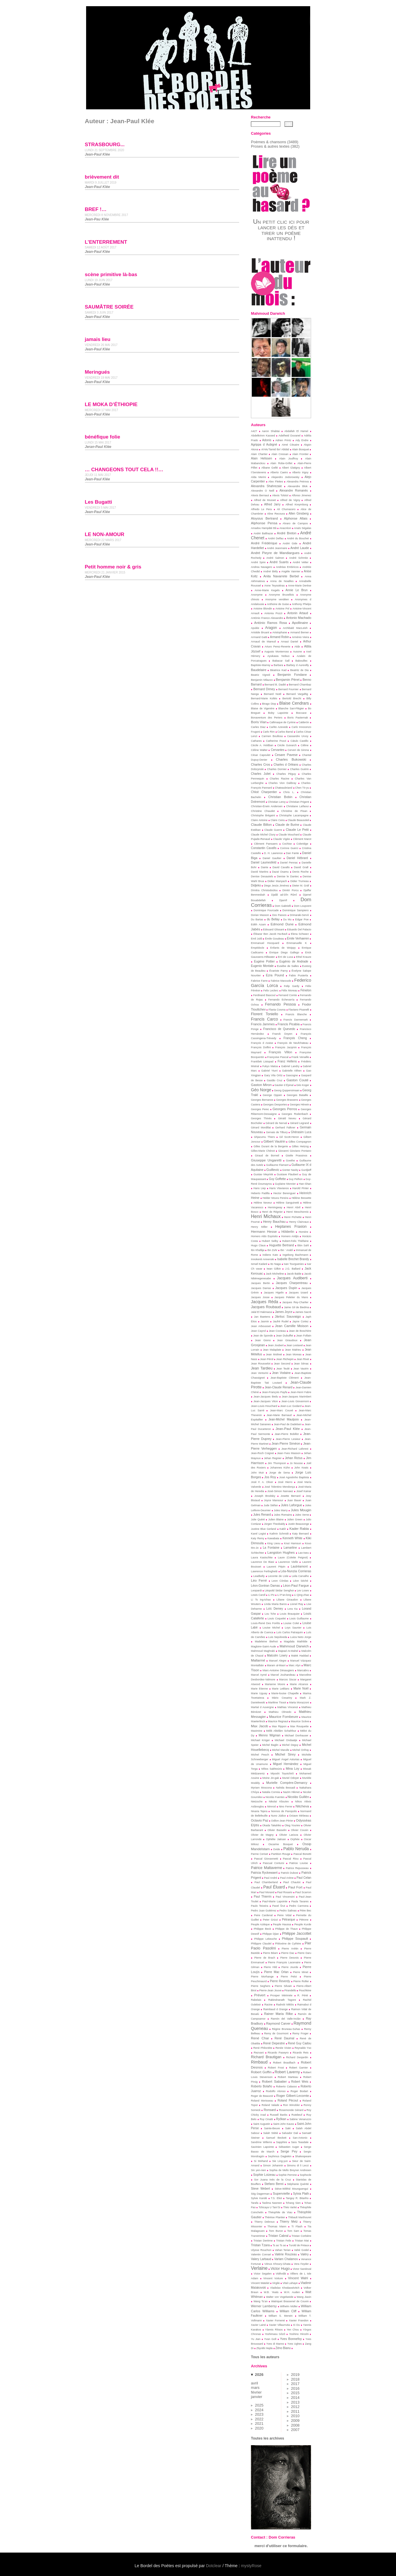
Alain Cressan (279, 454)
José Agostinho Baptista (294, 1477)
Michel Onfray (301, 1749)
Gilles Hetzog (300, 1146)
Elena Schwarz (300, 933)
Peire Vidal (284, 1915)
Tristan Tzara (260, 2245)
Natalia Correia (271, 1792)
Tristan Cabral (278, 2235)
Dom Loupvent (302, 905)
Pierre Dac (287, 1953)
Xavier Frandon (298, 2320)
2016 (295, 2388)
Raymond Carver (278, 2023)
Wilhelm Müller (289, 2306)
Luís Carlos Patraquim (289, 1632)
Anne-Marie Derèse (299, 585)
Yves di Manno (275, 2343)
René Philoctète (262, 2047)
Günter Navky (290, 1169)
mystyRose (251, 2565)
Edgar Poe (302, 919)
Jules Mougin (301, 1510)
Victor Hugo (280, 2269)
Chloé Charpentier (264, 792)
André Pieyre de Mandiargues (275, 553)
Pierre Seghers (260, 1986)
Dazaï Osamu (280, 871)
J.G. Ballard (292, 1268)
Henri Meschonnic (297, 1211)
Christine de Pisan (294, 811)
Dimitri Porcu (290, 890)
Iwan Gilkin (274, 1268)
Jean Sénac (301, 1363)
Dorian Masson (260, 915)
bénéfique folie (102, 437)
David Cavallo (281, 867)
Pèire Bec (305, 1910)
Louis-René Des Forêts (265, 1623)
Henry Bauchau (274, 1221)
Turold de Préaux (299, 2245)
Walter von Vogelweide (279, 2296)
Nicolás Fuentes (275, 1797)
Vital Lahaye (290, 2283)
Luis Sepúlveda (277, 1637)
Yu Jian (255, 2339)
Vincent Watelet (260, 2283)
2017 (295, 2383)
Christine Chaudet (263, 811)
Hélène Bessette (301, 1197)
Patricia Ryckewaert (264, 1872)
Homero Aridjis (290, 1236)
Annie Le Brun (296, 590)
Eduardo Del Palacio (299, 929)
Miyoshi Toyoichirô (282, 1773)
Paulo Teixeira (259, 1905)
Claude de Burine (287, 824)
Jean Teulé (283, 1368)
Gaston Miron (261, 1085)
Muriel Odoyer (290, 1777)
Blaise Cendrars (294, 703)
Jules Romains (283, 1514)
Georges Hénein (299, 1104)
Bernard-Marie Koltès (264, 698)
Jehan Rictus (294, 1458)
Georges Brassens (287, 1099)
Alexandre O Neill (262, 490)
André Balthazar (263, 533)
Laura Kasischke (261, 1557)
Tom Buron (276, 2230)
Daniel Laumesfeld (263, 862)
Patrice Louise (298, 1863)
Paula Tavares (300, 1901)
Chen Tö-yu (302, 787)
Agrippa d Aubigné (264, 444)
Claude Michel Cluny (263, 834)
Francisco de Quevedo (279, 1029)
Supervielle (281, 2193)
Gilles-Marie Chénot (263, 1150)
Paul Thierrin (263, 1896)
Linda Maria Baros (275, 1604)
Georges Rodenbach (295, 1114)
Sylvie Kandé (259, 2198)
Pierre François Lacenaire (284, 1962)
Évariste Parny (278, 970)
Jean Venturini (259, 1373)
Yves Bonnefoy (291, 2339)
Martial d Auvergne (262, 1707)
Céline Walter (259, 750)
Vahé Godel (301, 2250)
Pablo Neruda (296, 1848)
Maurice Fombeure (283, 1716)
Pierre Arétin (290, 1948)
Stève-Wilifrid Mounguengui (291, 2188)
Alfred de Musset (265, 500)
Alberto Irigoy (300, 472)
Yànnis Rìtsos (274, 2329)
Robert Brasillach (284, 2062)
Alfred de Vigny (290, 500)
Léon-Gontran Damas (265, 1585)
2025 (259, 2405)
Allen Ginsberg (299, 513)
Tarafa (254, 2202)
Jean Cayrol (258, 1330)
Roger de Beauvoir (262, 2095)
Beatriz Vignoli (260, 674)
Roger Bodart (299, 2091)
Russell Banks (278, 2114)
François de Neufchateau (292, 1042)
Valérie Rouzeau (286, 2254)
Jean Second (282, 1363)
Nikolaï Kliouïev (279, 1801)
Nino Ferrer (286, 1806)
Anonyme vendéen (277, 599)
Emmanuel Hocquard (265, 943)
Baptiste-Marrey (260, 665)
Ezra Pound (275, 975)
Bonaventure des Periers (266, 717)
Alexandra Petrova (298, 481)
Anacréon (285, 528)
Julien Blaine (276, 1519)
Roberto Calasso (286, 2086)
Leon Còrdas (280, 1580)
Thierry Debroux (264, 2221)
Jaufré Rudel (280, 1321)
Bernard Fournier (288, 689)
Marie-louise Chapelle (285, 1693)
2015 (295, 2393)
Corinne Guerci (289, 848)
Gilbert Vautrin (274, 1141)
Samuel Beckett (276, 2137)
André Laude (299, 548)
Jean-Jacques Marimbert (296, 1396)
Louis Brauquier (290, 1613)
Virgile (276, 2283)
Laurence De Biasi (262, 1561)
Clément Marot (302, 839)
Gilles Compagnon (299, 1141)
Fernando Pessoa (280, 1004)
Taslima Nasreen (272, 2202)
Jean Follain (303, 1335)
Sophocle (305, 2174)
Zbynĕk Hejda (264, 2348)
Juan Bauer (294, 1500)
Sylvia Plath (301, 2193)
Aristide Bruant (260, 632)
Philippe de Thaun (286, 1928)
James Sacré (303, 1312)
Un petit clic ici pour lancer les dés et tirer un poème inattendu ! (281, 230)
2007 (295, 2429)
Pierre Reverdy (280, 1981)
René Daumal (284, 2038)
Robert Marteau (288, 2077)
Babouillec (301, 660)
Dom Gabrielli (283, 905)
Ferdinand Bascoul (264, 995)
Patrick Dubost (289, 1872)
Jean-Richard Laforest (294, 1448)
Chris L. (289, 792)
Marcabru (303, 1670)
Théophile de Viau (280, 2212)
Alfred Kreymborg (296, 504)
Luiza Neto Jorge (300, 1637)
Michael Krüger (260, 1740)
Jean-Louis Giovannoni (295, 1401)
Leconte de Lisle (278, 1576)
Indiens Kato (270, 1254)
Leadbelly (258, 1576)
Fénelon (305, 990)
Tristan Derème (262, 2240)
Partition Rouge (280, 1854)
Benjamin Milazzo (262, 679)
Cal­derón (303, 722)
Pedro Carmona (299, 1905)
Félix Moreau (289, 990)
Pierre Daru (304, 1953)
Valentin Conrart (261, 2254)
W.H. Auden (292, 2292)
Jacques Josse (260, 1297)
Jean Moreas (294, 1354)
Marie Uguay (259, 1693)
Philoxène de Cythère (288, 1943)
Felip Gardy (291, 986)
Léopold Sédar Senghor (279, 1590)
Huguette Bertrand (281, 1245)
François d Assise (262, 1042)
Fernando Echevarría (281, 999)
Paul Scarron (303, 1892)
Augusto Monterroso (276, 651)
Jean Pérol (266, 1359)
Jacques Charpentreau (292, 1283)
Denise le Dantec (288, 876)
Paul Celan (304, 1877)
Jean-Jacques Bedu (266, 1396)
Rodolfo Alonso (276, 2091)
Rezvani (259, 2052)
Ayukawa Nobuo (278, 656)
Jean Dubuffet (284, 1335)
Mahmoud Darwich (294, 1646)
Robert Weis (299, 2081)
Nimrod (271, 1806)
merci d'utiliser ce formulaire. (281, 2546)
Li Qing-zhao (301, 1594)
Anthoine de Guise (278, 604)
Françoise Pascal (277, 1057)
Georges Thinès (261, 1118)
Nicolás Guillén (298, 1797)
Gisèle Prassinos (297, 1155)
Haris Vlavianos (279, 1188)
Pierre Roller (301, 1981)
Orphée (295, 1839)
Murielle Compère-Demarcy (286, 1782)
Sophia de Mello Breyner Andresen (290, 2170)
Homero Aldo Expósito (264, 1236)
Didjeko (256, 885)
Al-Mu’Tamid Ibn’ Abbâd (275, 449)
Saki (287, 2128)
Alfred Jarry (272, 504)
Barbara (278, 665)
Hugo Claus (258, 1245)
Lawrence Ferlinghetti (264, 1571)
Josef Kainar (303, 1491)
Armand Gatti (259, 637)
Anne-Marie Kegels (267, 590)
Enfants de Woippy (282, 947)
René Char (260, 2038)
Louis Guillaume (299, 1618)
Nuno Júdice (278, 1815)
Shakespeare (303, 2156)
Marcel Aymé (259, 1674)
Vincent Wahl (298, 2278)
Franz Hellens (287, 1061)
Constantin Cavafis (263, 848)
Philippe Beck (262, 1928)
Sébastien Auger (289, 2146)
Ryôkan (281, 2119)
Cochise (287, 843)
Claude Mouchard (288, 834)
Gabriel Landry (290, 1066)
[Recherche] (265, 124)
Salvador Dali (290, 2133)
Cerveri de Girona (298, 750)
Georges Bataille (297, 1095)
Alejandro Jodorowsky (285, 477)
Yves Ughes (294, 2343)
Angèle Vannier (290, 571)
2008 (295, 2425)
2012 (295, 2406)
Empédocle (257, 947)
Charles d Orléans (286, 764)
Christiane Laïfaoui (297, 806)
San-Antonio (300, 2137)
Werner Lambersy (264, 2306)
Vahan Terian (282, 2250)
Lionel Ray (296, 1604)
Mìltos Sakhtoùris (271, 1768)
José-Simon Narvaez (280, 1491)
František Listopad (262, 1061)
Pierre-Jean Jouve (270, 1990)
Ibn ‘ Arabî (286, 1250)
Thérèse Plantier (274, 2217)
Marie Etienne (259, 1688)
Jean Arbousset (261, 1326)
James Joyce (283, 1311)
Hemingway (275, 1207)
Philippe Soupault (295, 1938)
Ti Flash (296, 2226)
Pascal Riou (290, 1858)
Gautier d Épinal (284, 1085)
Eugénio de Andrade (293, 961)
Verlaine (259, 2268)
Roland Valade (270, 2105)
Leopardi (256, 1590)
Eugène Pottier (264, 961)
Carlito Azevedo (278, 727)
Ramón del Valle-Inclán (286, 2018)
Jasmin (265, 1321)
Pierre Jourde (290, 1967)
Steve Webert (260, 2188)
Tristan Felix (283, 2240)
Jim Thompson (277, 1463)
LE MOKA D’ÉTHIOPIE (111, 404)
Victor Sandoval (302, 2268)
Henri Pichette (293, 1217)
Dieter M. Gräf (300, 885)
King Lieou (273, 1543)
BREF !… (96, 209)
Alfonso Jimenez (301, 495)
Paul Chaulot (291, 1882)
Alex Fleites (275, 481)
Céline (305, 745)
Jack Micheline (275, 1273)
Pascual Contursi (273, 1863)
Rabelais (256, 1999)
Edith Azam (258, 924)
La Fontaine (271, 1547)
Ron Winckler (291, 2105)
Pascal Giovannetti (266, 1858)
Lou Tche (270, 1613)
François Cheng (295, 1038)
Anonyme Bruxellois (281, 594)
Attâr (297, 646)
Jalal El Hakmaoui (261, 1312)
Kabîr (283, 1528)
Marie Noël (300, 1688)
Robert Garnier (298, 2067)
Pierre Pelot (289, 1976)
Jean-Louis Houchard (264, 1406)
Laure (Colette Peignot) (293, 1557)
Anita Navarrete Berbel (281, 576)
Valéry (304, 2254)
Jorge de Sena (279, 1472)
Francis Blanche (296, 1014)
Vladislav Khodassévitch (284, 2287)
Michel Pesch (260, 1754)
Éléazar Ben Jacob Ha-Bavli (270, 933)
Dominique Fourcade (266, 910)
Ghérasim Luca (301, 1132)
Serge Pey (289, 2151)
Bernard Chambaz (300, 684)
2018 (295, 2379)
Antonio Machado (298, 617)
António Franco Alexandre (267, 618)
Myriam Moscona (261, 1787)
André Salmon (275, 557)
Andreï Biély (270, 571)
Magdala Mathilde (296, 1641)
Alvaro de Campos (295, 523)
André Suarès (279, 562)
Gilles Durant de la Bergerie (271, 1146)
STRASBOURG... (105, 144)
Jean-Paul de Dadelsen (287, 1424)
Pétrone (303, 1919)
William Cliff (288, 2311)
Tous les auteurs (265, 2357)
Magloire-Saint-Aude (263, 1646)
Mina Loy (292, 1768)
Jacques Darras (261, 1288)
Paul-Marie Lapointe (274, 1901)
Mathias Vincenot (287, 1707)
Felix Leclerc (270, 990)
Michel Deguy (290, 1744)
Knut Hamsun (292, 1543)
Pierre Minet (300, 1972)
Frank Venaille (300, 1057)
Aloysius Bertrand (264, 518)
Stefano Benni (273, 2184)
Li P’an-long (284, 1594)
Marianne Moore (275, 1684)
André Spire (258, 562)
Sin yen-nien (258, 2170)
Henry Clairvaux (299, 1221)
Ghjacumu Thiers (264, 1136)
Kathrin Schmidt (279, 1533)
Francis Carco (264, 1019)
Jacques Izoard (298, 1292)
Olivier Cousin (299, 1830)
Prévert (259, 1995)
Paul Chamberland (266, 1882)
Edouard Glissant (273, 929)
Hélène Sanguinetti (287, 1202)
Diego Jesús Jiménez (276, 885)
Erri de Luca (285, 956)
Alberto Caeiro (279, 472)
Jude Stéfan (271, 1505)
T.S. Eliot (276, 2198)
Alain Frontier (300, 454)
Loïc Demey (274, 1608)
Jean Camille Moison (291, 1326)
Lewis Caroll (258, 1594)
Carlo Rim (269, 731)
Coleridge (302, 843)
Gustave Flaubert (287, 1174)
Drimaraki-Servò (299, 915)
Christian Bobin (280, 797)
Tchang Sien (293, 2202)
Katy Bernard (300, 1533)
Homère (303, 1231)
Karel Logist (258, 1533)
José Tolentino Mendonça (279, 1486)
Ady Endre (301, 440)
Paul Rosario (285, 1892)
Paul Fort (295, 1887)
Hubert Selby (270, 1241)
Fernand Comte (287, 995)
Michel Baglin (270, 1744)
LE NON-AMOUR (104, 534)
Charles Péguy (286, 773)
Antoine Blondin (262, 608)
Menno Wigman (269, 1735)
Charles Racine (279, 778)
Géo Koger (302, 1085)
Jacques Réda (264, 1301)
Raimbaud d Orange (275, 2009)
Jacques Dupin (286, 1288)
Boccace (301, 712)
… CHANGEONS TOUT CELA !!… (124, 469)
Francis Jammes (263, 1024)
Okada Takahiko (272, 1825)
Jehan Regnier (272, 1458)
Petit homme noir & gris (113, 567)
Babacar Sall (281, 660)
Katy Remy (257, 1538)
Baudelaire (258, 670)
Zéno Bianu (283, 2348)
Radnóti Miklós (285, 2004)
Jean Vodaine (281, 1372)
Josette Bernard (290, 1495)
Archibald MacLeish (295, 628)
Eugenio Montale (262, 966)
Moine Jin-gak (270, 1777)
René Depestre (274, 2043)
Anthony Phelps (301, 604)
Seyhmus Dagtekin (280, 2156)
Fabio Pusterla (298, 975)
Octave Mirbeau (299, 1815)
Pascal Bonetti (302, 1854)
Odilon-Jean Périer (282, 1820)
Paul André (270, 1877)
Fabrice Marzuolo (281, 980)
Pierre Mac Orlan (276, 1972)
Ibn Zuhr (272, 1250)
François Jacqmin (286, 1047)
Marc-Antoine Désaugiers (278, 1670)
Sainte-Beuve (272, 2128)
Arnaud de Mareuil (263, 641)
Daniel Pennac (289, 862)
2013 (295, 2402)
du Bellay (273, 919)
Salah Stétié (270, 2133)
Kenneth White (292, 1538)
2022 (259, 2419)
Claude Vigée (281, 839)
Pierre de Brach (264, 1957)
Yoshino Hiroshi (298, 2334)
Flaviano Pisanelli (298, 1009)
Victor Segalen (263, 2273)
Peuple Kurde (302, 1924)
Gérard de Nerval (276, 1123)
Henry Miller (259, 1226)
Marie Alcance (299, 1684)
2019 (295, 2374)
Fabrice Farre (259, 980)
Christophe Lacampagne (293, 815)
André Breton (286, 533)
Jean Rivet (303, 1359)
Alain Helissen (261, 458)
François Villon (280, 1052)
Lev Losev (303, 1590)
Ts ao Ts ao (279, 2245)
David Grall (301, 867)
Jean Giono (263, 1340)
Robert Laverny (287, 2072)
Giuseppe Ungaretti (266, 1160)
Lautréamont (299, 1566)
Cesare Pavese (286, 755)
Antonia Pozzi (273, 613)
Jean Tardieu (261, 1368)
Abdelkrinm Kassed (263, 435)
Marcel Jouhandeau (283, 1674)
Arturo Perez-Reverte (277, 646)
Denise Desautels (262, 876)
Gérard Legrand (299, 1123)
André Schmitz (298, 557)
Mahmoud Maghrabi (263, 1650)
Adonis (266, 440)
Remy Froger (300, 2033)
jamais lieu (98, 339)
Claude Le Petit (297, 829)
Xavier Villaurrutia (279, 2324)
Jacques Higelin (274, 1292)
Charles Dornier (277, 769)
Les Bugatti (98, 502)
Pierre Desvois (289, 1957)
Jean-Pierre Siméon (286, 1443)
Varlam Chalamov (286, 2259)
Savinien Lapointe (262, 2146)
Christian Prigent (299, 801)
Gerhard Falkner (285, 1127)
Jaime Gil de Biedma (296, 1307)
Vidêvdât (281, 2273)
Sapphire (281, 2142)
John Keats (301, 1467)
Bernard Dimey (264, 689)
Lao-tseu (303, 1552)
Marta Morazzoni (299, 1702)
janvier (256, 2396)
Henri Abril (293, 1207)
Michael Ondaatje (286, 1740)
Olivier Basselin (277, 1830)
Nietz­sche (256, 1801)
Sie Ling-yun (280, 2161)
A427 (254, 431)
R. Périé (303, 1995)
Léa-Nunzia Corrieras (295, 1571)
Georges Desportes (275, 1104)
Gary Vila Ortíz (273, 1075)
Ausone (297, 651)
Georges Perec (260, 1109)
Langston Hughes (281, 1552)
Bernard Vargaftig (297, 694)
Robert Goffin (261, 2072)
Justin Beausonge (298, 1523)
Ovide (276, 1849)
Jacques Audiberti (292, 1278)
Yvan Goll (270, 2339)
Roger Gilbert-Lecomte (292, 2095)
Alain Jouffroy (288, 458)
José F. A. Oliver (262, 1482)
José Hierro (285, 1482)
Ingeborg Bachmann (295, 1254)
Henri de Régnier (272, 1211)
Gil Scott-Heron (289, 1136)
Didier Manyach (277, 881)
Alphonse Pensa (264, 523)
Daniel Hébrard (297, 858)
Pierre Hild (270, 1967)
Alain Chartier (259, 454)
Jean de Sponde (263, 1335)
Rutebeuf (296, 2114)
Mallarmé (258, 1660)
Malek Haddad (299, 1655)
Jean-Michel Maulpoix (284, 1419)
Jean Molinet (274, 1354)
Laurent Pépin (276, 1566)
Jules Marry (280, 1510)
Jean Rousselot (260, 1363)
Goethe (290, 1160)
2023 (259, 2414)
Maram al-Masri (276, 1665)
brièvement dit (102, 177)
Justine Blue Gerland (263, 1528)
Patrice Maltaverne (266, 1868)
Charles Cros (260, 764)
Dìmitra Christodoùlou (264, 890)
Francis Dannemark (295, 1019)
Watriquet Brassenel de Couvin (289, 2301)
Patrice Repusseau (297, 1868)
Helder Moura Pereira (275, 1197)
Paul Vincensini (285, 1896)
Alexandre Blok (297, 486)
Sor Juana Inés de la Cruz (272, 2179)
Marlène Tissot (277, 1702)
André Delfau (276, 538)
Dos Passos (279, 915)
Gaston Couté (297, 1080)
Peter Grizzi (270, 1919)
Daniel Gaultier (272, 858)
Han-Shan (305, 1183)
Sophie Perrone (287, 2174)
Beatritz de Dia (299, 670)
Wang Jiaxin (304, 2296)
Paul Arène (287, 1877)
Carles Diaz (258, 727)
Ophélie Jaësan (276, 1839)
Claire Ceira (277, 820)
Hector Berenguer (284, 1193)
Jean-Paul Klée (287, 1428)
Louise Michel (271, 1627)
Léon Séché (300, 1580)
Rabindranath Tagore (282, 1999)
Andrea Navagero (261, 567)
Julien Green (294, 1519)
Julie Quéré (258, 1519)
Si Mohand (261, 2161)
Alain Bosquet (300, 449)
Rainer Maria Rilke (278, 2013)
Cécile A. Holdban (262, 745)
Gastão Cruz (274, 1080)
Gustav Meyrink (263, 1174)
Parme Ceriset (259, 1854)
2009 (295, 2420)
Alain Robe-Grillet (281, 463)
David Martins (259, 871)
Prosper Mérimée (281, 1995)
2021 (259, 2423)
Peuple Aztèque (260, 1924)
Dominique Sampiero (295, 910)
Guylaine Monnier (285, 1183)
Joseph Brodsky (264, 1495)
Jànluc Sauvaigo (288, 1316)
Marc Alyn (294, 1665)
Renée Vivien (283, 2047)
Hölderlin (287, 1231)
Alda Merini (258, 477)
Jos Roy (270, 1477)
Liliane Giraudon (287, 1599)
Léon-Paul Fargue (296, 1585)
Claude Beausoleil (298, 820)
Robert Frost (276, 2067)
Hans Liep (260, 1188)
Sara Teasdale (299, 2142)
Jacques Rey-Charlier (295, 1302)
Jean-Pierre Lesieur (288, 1439)
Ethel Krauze (303, 956)
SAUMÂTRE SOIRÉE (109, 307)
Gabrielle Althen (292, 1070)
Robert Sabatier (274, 2081)
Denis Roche (301, 871)
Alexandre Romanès (294, 490)
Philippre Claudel (261, 1943)
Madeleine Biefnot (266, 1641)
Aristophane (279, 632)
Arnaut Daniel (289, 641)
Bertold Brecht (291, 698)
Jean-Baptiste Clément (284, 1377)
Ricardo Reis (301, 2052)
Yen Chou (293, 2329)
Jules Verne (302, 1514)
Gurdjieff (306, 1169)
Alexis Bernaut (260, 495)
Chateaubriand (283, 787)
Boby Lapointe (278, 712)
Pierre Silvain (283, 1986)
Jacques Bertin (260, 1283)
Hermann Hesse (264, 1231)
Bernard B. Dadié (275, 684)
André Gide (289, 543)
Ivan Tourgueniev (294, 1264)
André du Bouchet (298, 538)
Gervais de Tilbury (277, 1132)
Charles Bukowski (291, 759)
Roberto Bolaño (261, 2086)
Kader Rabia (299, 1528)
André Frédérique (264, 543)
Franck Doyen (282, 1033)
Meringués (97, 372)
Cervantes (277, 749)
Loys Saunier (293, 1627)
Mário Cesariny (282, 1697)
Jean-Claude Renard (279, 1387)
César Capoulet (260, 755)
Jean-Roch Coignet (262, 1453)
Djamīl (283, 900)
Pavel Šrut (278, 1905)
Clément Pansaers (265, 843)
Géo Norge (261, 1089)
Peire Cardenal (263, 1915)
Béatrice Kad (278, 670)
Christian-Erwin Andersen (266, 806)
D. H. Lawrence (273, 853)
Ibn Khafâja (257, 1250)
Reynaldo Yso (303, 2047)
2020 (259, 2428)
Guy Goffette (277, 1179)
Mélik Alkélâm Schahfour (281, 1730)
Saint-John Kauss (283, 2123)
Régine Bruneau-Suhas (286, 2029)
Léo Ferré (259, 1580)
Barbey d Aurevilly (297, 665)
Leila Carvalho (300, 1576)
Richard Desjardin (297, 2057)
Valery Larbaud (261, 2259)
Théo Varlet (290, 2207)
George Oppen (272, 1095)
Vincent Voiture (273, 2278)
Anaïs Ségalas (302, 528)
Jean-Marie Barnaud (279, 1415)
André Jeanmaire (277, 548)
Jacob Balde (294, 1273)
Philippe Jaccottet (296, 1933)
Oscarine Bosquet (280, 1844)
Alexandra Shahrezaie (266, 486)
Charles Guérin (299, 769)
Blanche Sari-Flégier (291, 708)
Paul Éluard (274, 1887)
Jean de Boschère (300, 1330)
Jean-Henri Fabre (300, 1392)
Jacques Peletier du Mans (291, 1297)
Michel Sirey (285, 1754)
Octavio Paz (259, 1820)
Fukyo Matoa (270, 1066)
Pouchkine (305, 1990)
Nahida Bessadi (285, 1787)
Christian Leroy (277, 801)
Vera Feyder (301, 2263)
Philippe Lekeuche (265, 1938)
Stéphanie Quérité (298, 2184)
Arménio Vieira (300, 637)
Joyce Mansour (273, 1500)
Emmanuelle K (297, 943)
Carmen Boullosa (272, 736)
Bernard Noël (272, 694)
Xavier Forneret (275, 2320)
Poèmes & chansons (268, 142)
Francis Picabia (288, 1024)
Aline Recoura (276, 513)
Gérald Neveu (287, 1118)
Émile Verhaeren (298, 938)
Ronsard (270, 2110)
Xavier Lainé (258, 2324)
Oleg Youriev (292, 1825)
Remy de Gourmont (276, 2033)
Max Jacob (259, 1726)
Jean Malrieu (293, 1349)
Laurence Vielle (288, 1561)
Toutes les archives (267, 2438)
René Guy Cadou (299, 2043)
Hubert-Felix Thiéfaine (295, 1241)
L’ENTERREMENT (106, 242)
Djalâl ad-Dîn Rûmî (284, 894)
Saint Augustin (261, 2123)
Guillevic (272, 1169)
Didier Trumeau (299, 881)
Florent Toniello (264, 1014)
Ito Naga (275, 1264)
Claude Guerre (273, 829)
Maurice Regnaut (278, 1721)
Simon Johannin (273, 2165)
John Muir (257, 1472)
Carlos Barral (285, 731)
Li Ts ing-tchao (261, 1599)
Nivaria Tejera (259, 1811)
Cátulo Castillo (299, 740)
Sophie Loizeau (264, 2174)
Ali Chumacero (286, 509)
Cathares (256, 740)
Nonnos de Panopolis (284, 1811)
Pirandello (290, 1990)
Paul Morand (266, 1892)
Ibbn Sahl (303, 1245)
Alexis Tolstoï (280, 495)
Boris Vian (259, 722)
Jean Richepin (285, 1359)
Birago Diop (269, 703)
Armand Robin (279, 637)
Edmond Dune (282, 924)
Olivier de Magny (262, 1834)
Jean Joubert (276, 1345)
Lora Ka (292, 1608)
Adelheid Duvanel (289, 435)
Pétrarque (288, 1919)
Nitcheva (302, 1806)
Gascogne (292, 1075)
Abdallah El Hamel (296, 431)
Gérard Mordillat (261, 1127)
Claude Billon (261, 824)
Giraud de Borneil (267, 1155)
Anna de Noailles (282, 581)
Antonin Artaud (297, 613)
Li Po (271, 1594)
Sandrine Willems (261, 2142)
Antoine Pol (282, 608)
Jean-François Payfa (274, 1392)
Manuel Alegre (277, 1660)
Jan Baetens (262, 1316)
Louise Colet (291, 1623)
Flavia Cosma (277, 1009)
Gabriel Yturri (269, 1070)
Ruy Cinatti (266, 2119)
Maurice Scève (300, 1721)
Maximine (256, 1730)
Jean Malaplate (272, 1349)
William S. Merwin (280, 2315)
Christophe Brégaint (263, 815)
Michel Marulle (280, 1749)
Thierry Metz (289, 2221)
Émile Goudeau (274, 938)
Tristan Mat (302, 2240)
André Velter (300, 562)
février (256, 2392)
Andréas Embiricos (287, 567)
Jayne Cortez (301, 1321)
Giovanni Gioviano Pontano (294, 1150)
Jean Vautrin (301, 1368)
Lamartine (290, 1547)
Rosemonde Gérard (291, 2110)
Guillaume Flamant (277, 1164)
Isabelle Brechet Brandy (293, 1259)
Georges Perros (284, 1109)
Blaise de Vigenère (262, 708)
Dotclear (213, 2565)
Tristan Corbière (301, 2235)
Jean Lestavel (294, 1345)
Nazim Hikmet (291, 1792)
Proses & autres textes (270, 146)
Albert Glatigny (291, 467)
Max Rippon (279, 1726)
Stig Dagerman (260, 2193)
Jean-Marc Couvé (281, 1410)
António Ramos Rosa (270, 622)
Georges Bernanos (262, 1099)
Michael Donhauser (296, 1735)
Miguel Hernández (285, 1764)
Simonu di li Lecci (298, 2165)
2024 (259, 2410)
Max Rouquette (299, 1726)
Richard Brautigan (266, 2057)
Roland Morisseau (262, 2100)
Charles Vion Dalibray (282, 783)
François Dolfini (261, 1047)
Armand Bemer (299, 632)
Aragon (271, 628)
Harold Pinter (300, 1188)
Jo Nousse (296, 1463)
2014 (295, 2397)
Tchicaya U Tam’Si (269, 2207)
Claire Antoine (259, 820)
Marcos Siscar (288, 1679)
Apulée (255, 628)
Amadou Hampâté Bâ (263, 528)
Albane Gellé (269, 467)
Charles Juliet (260, 773)
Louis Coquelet (277, 1618)
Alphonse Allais (296, 518)
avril (254, 2383)
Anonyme (256, 594)
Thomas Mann (276, 2226)
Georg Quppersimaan (286, 1090)
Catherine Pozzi (276, 740)
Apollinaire (300, 622)
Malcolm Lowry (277, 1655)
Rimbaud (259, 2062)
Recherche (260, 117)
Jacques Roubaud (266, 1307)
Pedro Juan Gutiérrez (263, 1910)
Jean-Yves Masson (288, 1453)
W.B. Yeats (271, 2292)
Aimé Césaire (290, 444)
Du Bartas (257, 919)
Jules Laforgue (291, 1505)
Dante (264, 867)
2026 (259, 2374)
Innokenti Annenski (262, 1259)
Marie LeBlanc (280, 1688)
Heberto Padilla (260, 1193)
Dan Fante (292, 853)
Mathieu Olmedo (280, 1711)
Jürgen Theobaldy (274, 1523)
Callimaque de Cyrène (283, 722)
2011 (295, 2411)
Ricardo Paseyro (278, 2052)
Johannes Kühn (280, 1467)
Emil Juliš (256, 938)
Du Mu (287, 919)
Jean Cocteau (277, 1330)
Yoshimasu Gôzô (275, 2334)
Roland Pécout (287, 2100)
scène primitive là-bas (111, 274)
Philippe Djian (270, 1933)
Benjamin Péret (287, 679)
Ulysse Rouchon (261, 2250)
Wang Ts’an (261, 2301)
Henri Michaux (266, 1216)
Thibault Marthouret (299, 2217)
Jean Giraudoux (287, 1340)
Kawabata (273, 1538)
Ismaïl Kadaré (259, 1264)
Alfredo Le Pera (261, 509)
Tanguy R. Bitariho (297, 2198)
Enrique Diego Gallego (284, 952)
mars (255, 2387)
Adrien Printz (283, 440)
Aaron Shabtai (271, 431)
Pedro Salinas (288, 1910)
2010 (295, 2416)
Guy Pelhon (296, 1179)
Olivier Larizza (288, 1834)
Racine (268, 2004)
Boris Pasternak (297, 717)
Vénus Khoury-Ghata (277, 2263)
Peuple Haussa (282, 1924)
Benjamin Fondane (292, 674)
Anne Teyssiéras (274, 585)
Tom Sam (293, 2230)
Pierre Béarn (270, 1953)
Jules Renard (262, 1514)
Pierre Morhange (262, 1976)
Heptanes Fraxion (291, 1226)
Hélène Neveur (263, 1202)
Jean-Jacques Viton (265, 1401)
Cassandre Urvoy (297, 736)
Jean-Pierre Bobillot (286, 1434)
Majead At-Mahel (288, 1650)
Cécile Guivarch (286, 745)
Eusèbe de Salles (288, 966)
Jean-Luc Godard (290, 1406)
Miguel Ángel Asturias (285, 1759)
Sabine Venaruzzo (300, 2119)
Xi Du (296, 2324)
